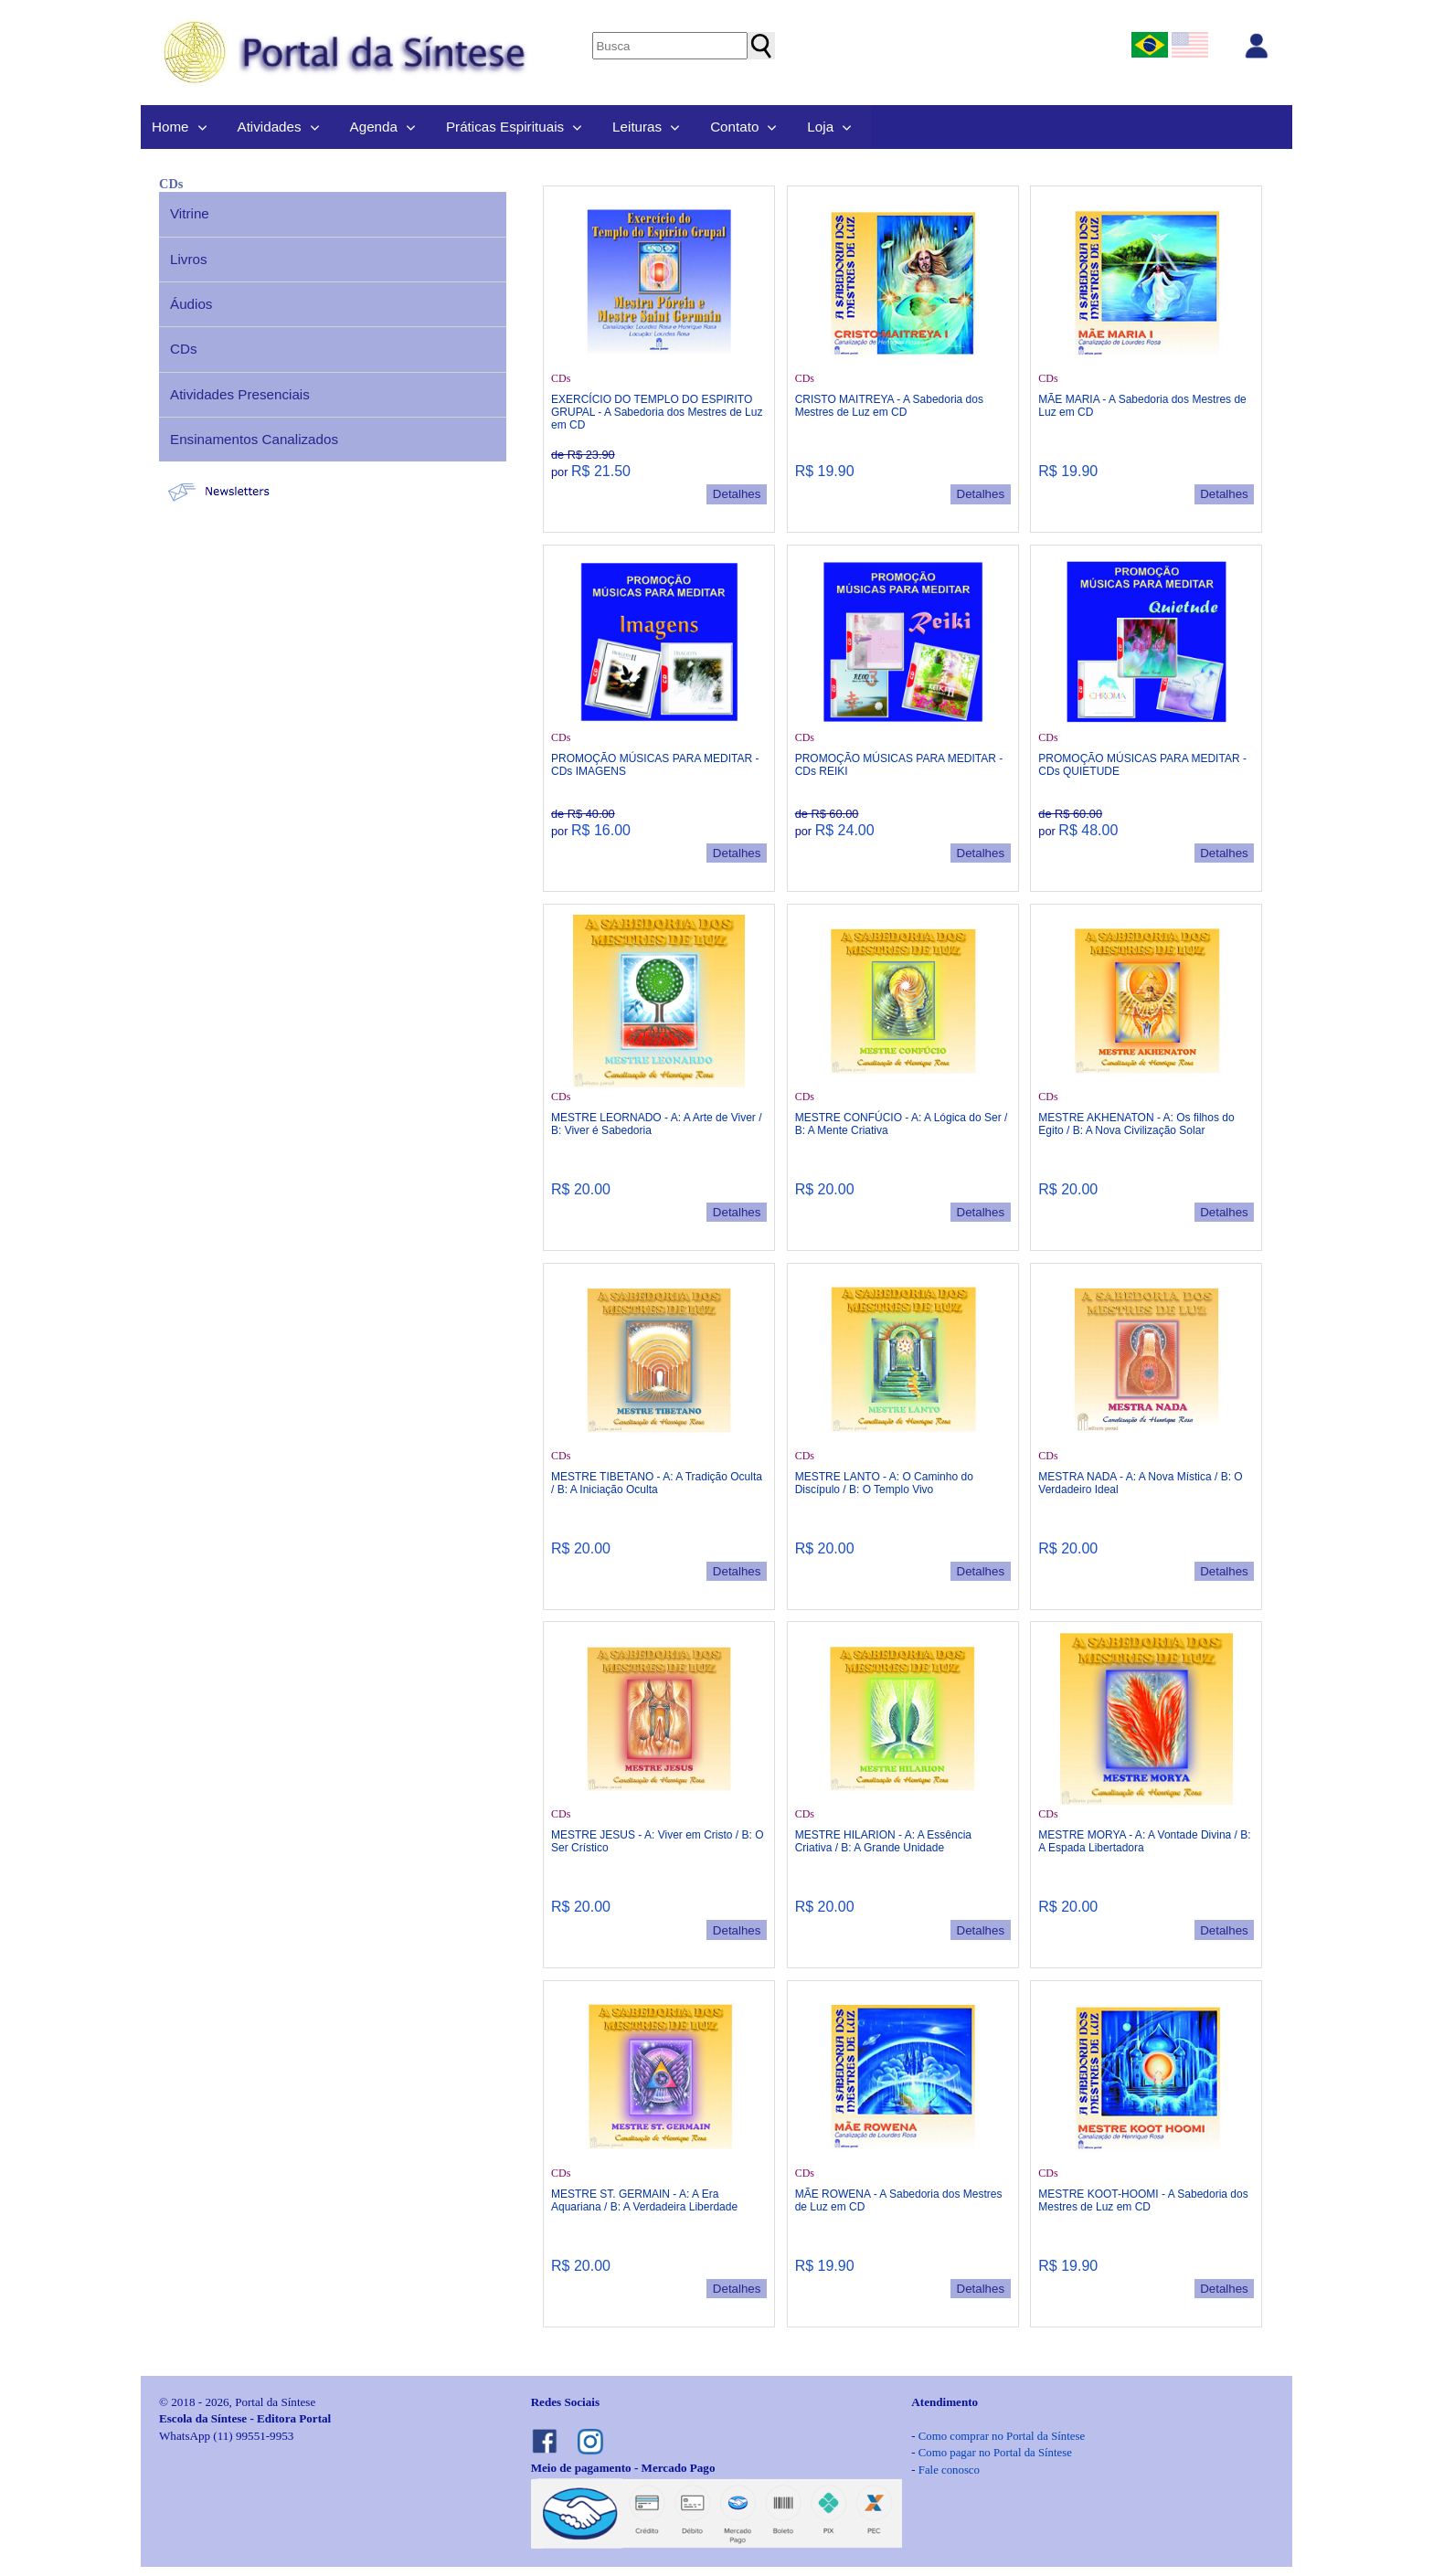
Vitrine (189, 213)
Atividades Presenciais (240, 394)
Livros (188, 259)
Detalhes (737, 494)
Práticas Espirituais (505, 126)
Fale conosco (949, 2470)
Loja (820, 126)
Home (170, 126)
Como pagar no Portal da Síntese (995, 2452)
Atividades (270, 126)
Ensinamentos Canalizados (254, 439)
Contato (734, 126)
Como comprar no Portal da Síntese (1001, 2436)
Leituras (637, 126)
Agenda (374, 126)
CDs (183, 348)
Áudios (191, 304)
